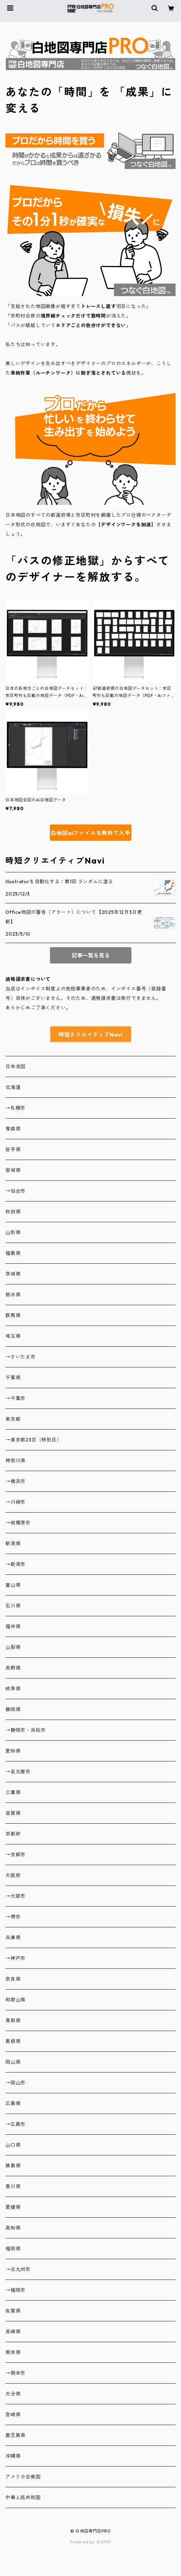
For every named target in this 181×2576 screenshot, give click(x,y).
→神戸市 (15, 1958)
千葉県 (12, 1378)
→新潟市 (15, 1564)
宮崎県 (12, 2414)
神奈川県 (15, 1460)
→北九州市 (18, 2269)
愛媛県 (12, 2207)
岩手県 (12, 1149)
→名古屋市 (18, 1772)
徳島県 (12, 2166)
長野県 (12, 1668)
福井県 (12, 1626)
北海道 (12, 1087)
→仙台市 (15, 1191)
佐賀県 (12, 2311)
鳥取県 (12, 2020)
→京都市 (15, 1855)
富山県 (12, 1585)
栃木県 (12, 1295)
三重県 (12, 1792)
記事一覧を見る (91, 955)
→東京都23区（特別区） (33, 1440)
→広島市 (15, 2124)
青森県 (12, 1129)
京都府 (12, 1834)
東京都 (12, 1419)
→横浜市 (15, 1481)
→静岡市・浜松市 (25, 1730)
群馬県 (12, 1315)
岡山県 (12, 2062)
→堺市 (12, 1917)
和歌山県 (15, 2000)
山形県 (12, 1232)
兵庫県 (12, 1937)
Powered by (90, 2541)
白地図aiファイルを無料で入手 (90, 833)
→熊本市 (15, 2373)
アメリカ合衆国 (23, 2477)
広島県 (12, 2103)
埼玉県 (12, 1336)
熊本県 (12, 2352)
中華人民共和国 (23, 2497)
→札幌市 (15, 1108)
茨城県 (12, 1274)
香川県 (12, 2186)
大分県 (12, 2394)
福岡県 (12, 2249)
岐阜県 (12, 1689)
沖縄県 (12, 2456)
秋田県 (12, 1212)
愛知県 (12, 1751)
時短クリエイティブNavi (90, 1034)
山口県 (12, 2145)
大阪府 (12, 1875)
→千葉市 (15, 1398)
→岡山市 (15, 2083)
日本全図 (15, 1066)
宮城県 (12, 1170)
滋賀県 (12, 1813)
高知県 (12, 2228)
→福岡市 (15, 2290)
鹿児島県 (15, 2435)
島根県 (12, 2041)
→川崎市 (15, 1502)
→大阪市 (15, 1896)
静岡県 (12, 1709)
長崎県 (12, 2331)
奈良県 (12, 1979)
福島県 (12, 1253)
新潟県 (12, 1543)
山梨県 (12, 1647)
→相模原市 (18, 1523)
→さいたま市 (20, 1357)
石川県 (12, 1606)
